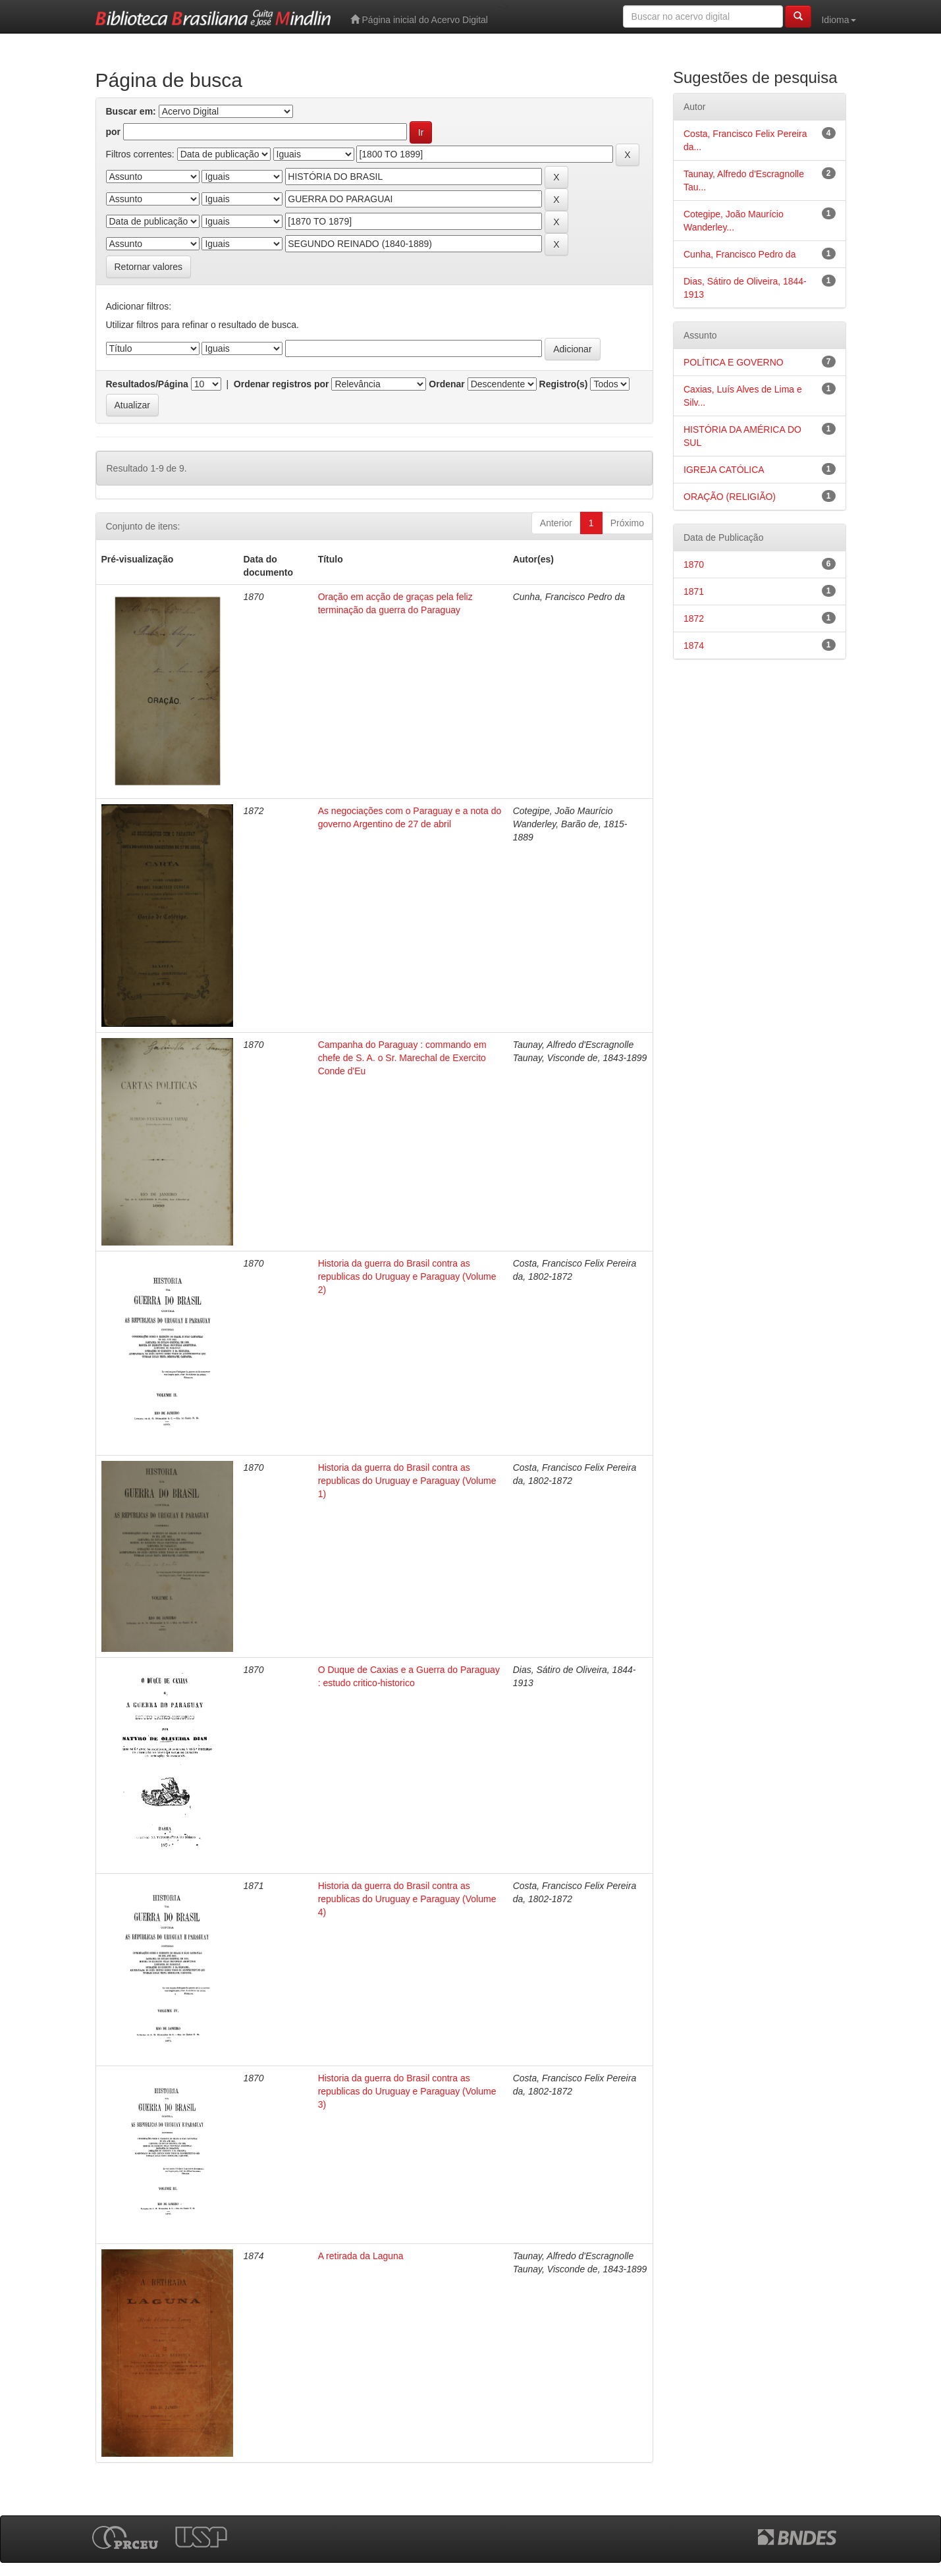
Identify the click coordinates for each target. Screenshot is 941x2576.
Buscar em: (131, 111)
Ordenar (446, 384)
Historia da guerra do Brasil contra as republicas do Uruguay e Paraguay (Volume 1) (407, 1480)
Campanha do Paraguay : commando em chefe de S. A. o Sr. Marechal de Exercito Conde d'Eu (402, 1057)
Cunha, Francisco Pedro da (739, 254)
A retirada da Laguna (361, 2256)
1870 (694, 564)
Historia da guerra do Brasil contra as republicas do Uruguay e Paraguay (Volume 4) (407, 1898)
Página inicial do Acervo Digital (419, 19)
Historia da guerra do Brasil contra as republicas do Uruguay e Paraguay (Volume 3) (407, 2091)
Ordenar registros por (281, 384)
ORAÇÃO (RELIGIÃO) (730, 496)
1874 (694, 645)
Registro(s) (563, 384)
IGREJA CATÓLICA (724, 469)
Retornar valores (149, 266)
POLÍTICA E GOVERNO (734, 362)
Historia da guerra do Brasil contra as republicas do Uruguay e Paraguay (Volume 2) (407, 1276)
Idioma (838, 19)
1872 (694, 618)
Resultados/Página (147, 384)
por (113, 131)
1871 (694, 591)
